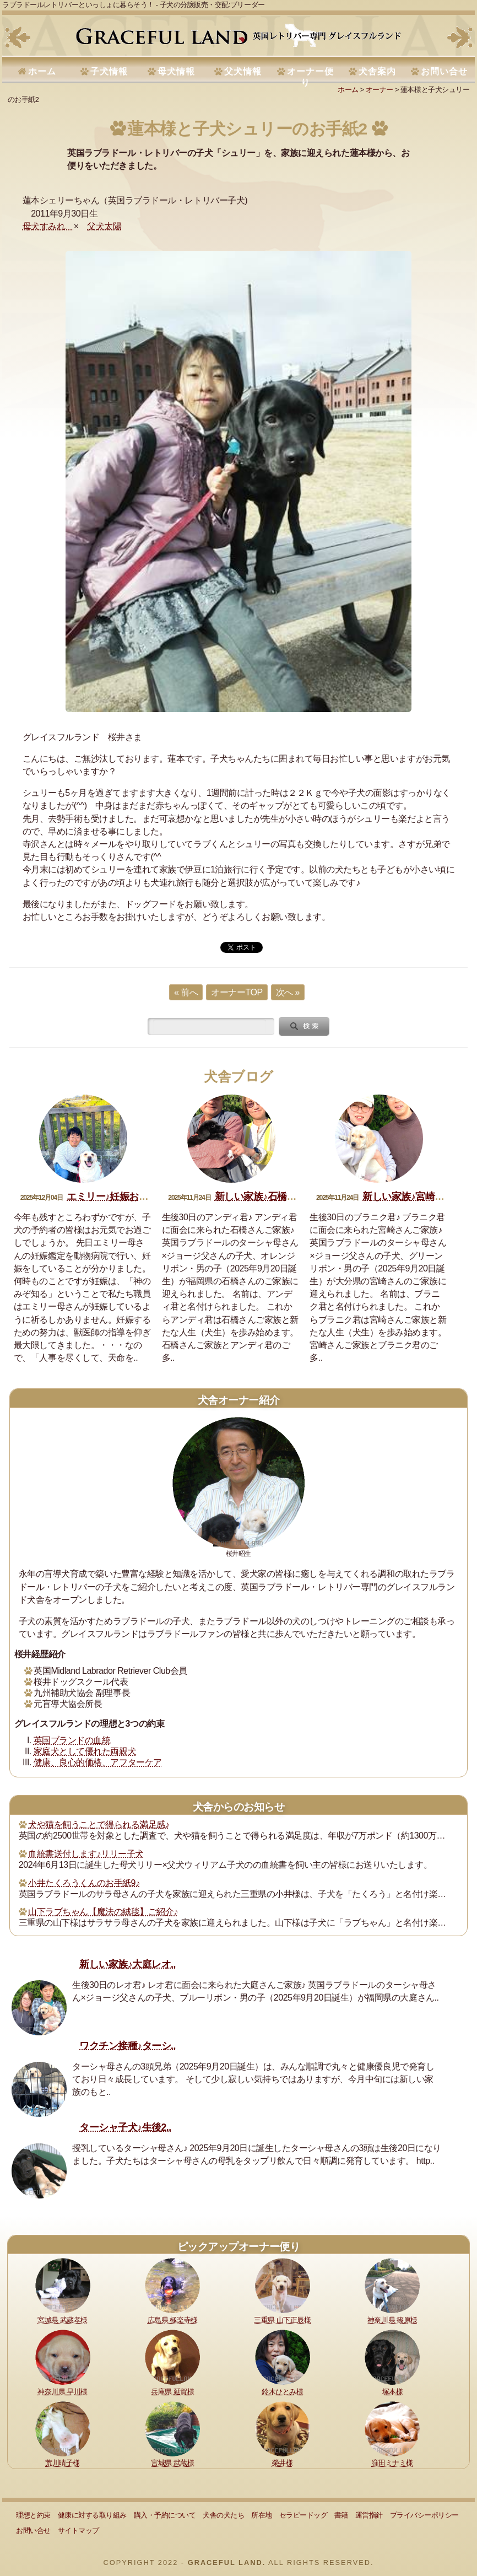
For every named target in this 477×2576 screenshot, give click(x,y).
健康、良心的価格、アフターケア (98, 1762)
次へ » (288, 992)
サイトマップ (78, 2530)
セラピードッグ (303, 2515)
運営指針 (369, 2515)
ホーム (42, 71)
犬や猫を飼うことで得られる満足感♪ (98, 1824)
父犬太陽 (104, 226)
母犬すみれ (48, 226)
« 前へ (186, 992)
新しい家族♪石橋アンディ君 (275, 1196)
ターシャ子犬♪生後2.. (125, 2127)
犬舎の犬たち (223, 2515)
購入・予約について (165, 2515)
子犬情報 (109, 71)
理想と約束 (33, 2515)
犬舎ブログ (238, 1076)
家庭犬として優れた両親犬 (85, 1751)
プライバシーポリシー (424, 2515)
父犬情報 (243, 71)
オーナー (379, 89)
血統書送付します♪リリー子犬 (85, 1853)
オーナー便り (310, 77)
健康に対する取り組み (92, 2515)
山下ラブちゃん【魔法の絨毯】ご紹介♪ (102, 1911)
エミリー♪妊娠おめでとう (122, 1196)
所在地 (261, 2515)
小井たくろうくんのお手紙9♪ (83, 1883)
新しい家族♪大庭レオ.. (127, 1964)
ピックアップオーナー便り (238, 2246)
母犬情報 (176, 71)
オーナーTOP (236, 992)
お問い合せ (444, 71)
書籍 (341, 2515)
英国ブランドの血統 (72, 1740)
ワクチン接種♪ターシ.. (127, 2045)
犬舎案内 (377, 71)
